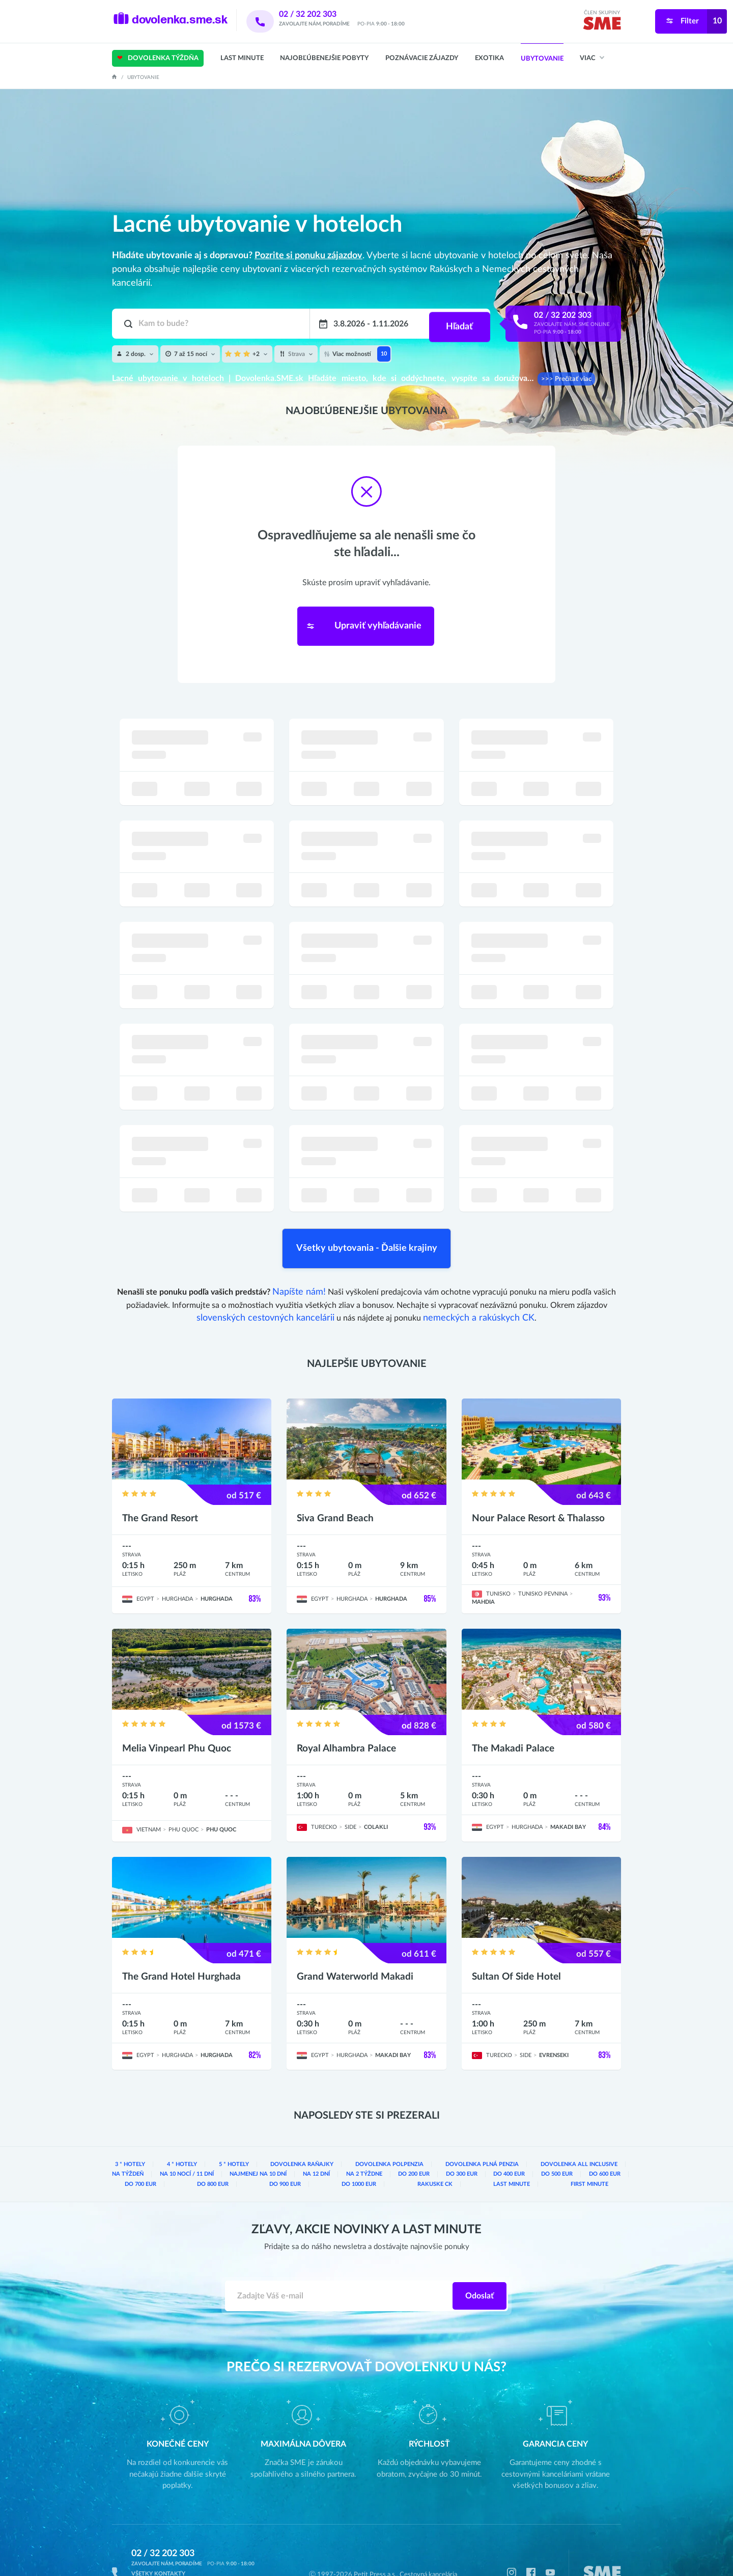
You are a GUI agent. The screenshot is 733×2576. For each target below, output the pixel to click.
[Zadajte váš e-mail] (339, 2249)
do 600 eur (556, 2128)
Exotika (489, 58)
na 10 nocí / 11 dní (139, 2128)
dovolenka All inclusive (534, 2119)
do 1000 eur (318, 2137)
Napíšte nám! (299, 1256)
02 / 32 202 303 (321, 14)
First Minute (584, 2137)
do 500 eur (508, 2128)
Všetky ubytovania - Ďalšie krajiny (366, 1219)
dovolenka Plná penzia (446, 2119)
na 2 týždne (315, 2128)
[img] (602, 25)
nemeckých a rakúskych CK (471, 1281)
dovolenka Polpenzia (362, 2119)
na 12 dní (267, 2128)
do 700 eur (604, 2128)
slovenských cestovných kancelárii (272, 1281)
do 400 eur (460, 2128)
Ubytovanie (542, 59)
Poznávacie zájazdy (421, 58)
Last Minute (242, 58)
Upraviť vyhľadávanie (359, 620)
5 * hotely (221, 2119)
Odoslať (479, 2249)
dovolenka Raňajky (283, 2119)
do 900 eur (231, 2137)
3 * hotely (127, 2119)
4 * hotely (174, 2119)
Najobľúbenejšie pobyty (324, 58)
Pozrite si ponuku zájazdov (308, 255)
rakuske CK (406, 2137)
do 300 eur (413, 2128)
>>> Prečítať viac (563, 379)
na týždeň (603, 2119)
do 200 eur (365, 2128)
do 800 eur (146, 2137)
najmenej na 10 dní (209, 2128)
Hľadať (458, 324)
